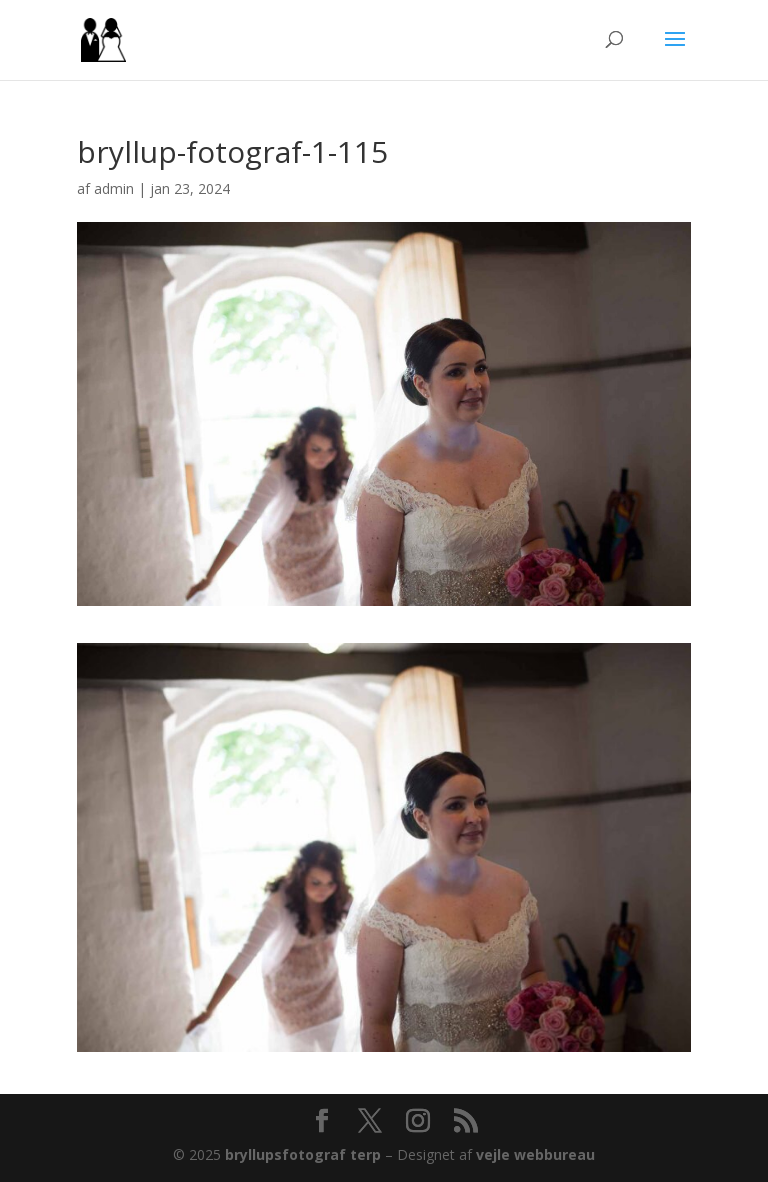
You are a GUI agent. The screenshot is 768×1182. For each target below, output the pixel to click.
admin (114, 188)
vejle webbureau (535, 1154)
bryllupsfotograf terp (303, 1154)
